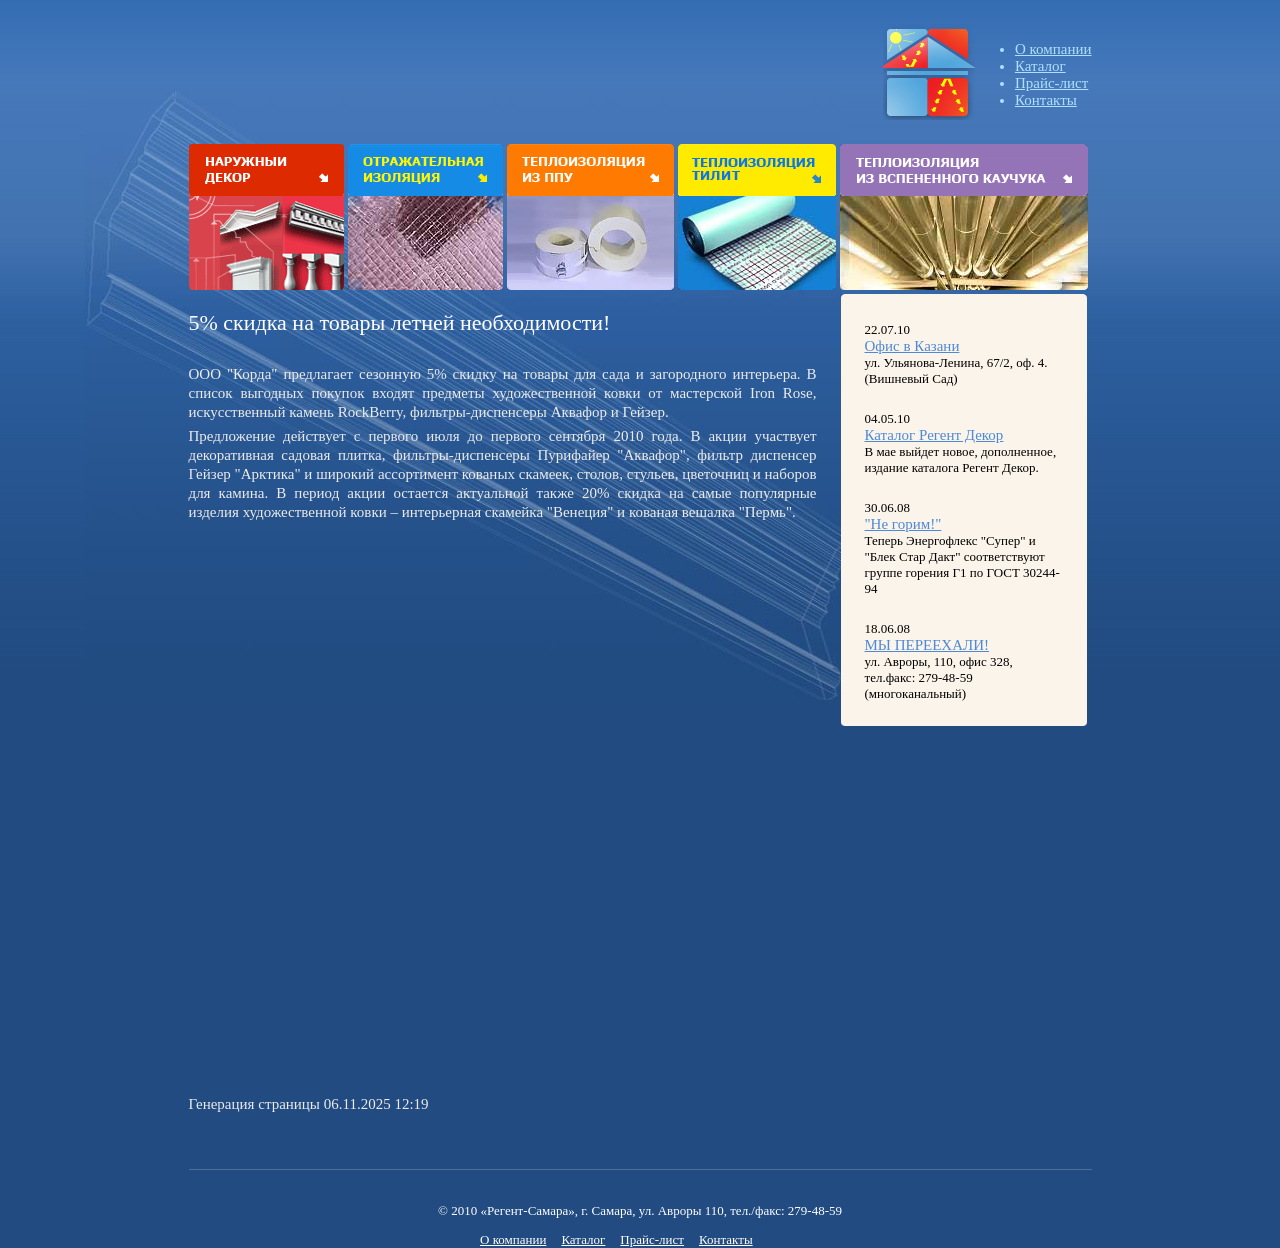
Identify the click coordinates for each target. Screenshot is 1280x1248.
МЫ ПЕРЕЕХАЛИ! (927, 645)
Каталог (1040, 66)
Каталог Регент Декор (934, 435)
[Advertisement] (357, 667)
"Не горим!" (903, 524)
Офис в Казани (912, 346)
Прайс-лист (1051, 83)
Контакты (1046, 100)
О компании (1053, 49)
